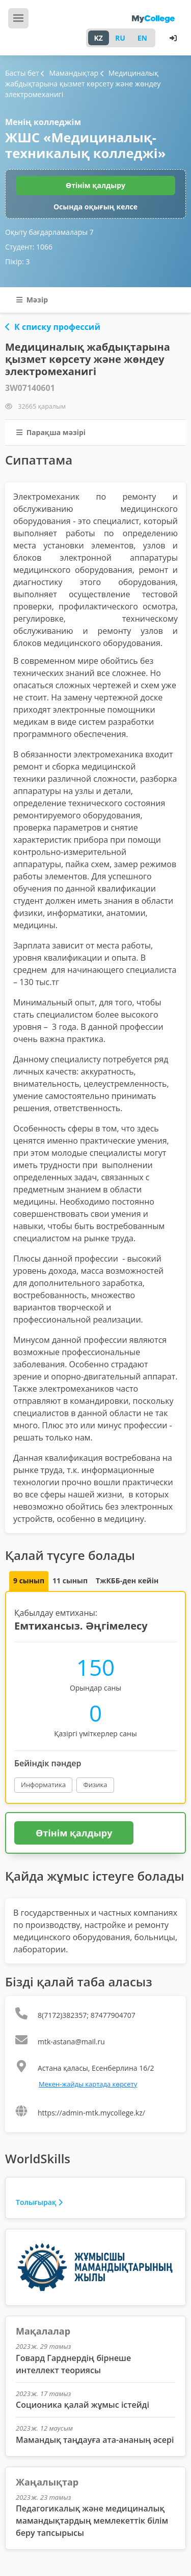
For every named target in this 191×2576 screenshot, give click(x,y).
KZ (98, 38)
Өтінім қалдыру (95, 185)
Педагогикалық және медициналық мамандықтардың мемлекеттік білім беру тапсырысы (92, 2520)
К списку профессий (52, 326)
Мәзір (32, 299)
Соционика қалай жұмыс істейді (82, 2404)
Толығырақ (39, 2202)
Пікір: (17, 261)
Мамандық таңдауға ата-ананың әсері (95, 2439)
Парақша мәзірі (51, 432)
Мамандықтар (70, 73)
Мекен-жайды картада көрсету (88, 2084)
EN (142, 38)
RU (120, 38)
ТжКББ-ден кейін (127, 1580)
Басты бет (22, 73)
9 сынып (28, 1580)
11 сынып (70, 1580)
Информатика (43, 1784)
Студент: (28, 247)
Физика (95, 1784)
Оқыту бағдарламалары (49, 232)
